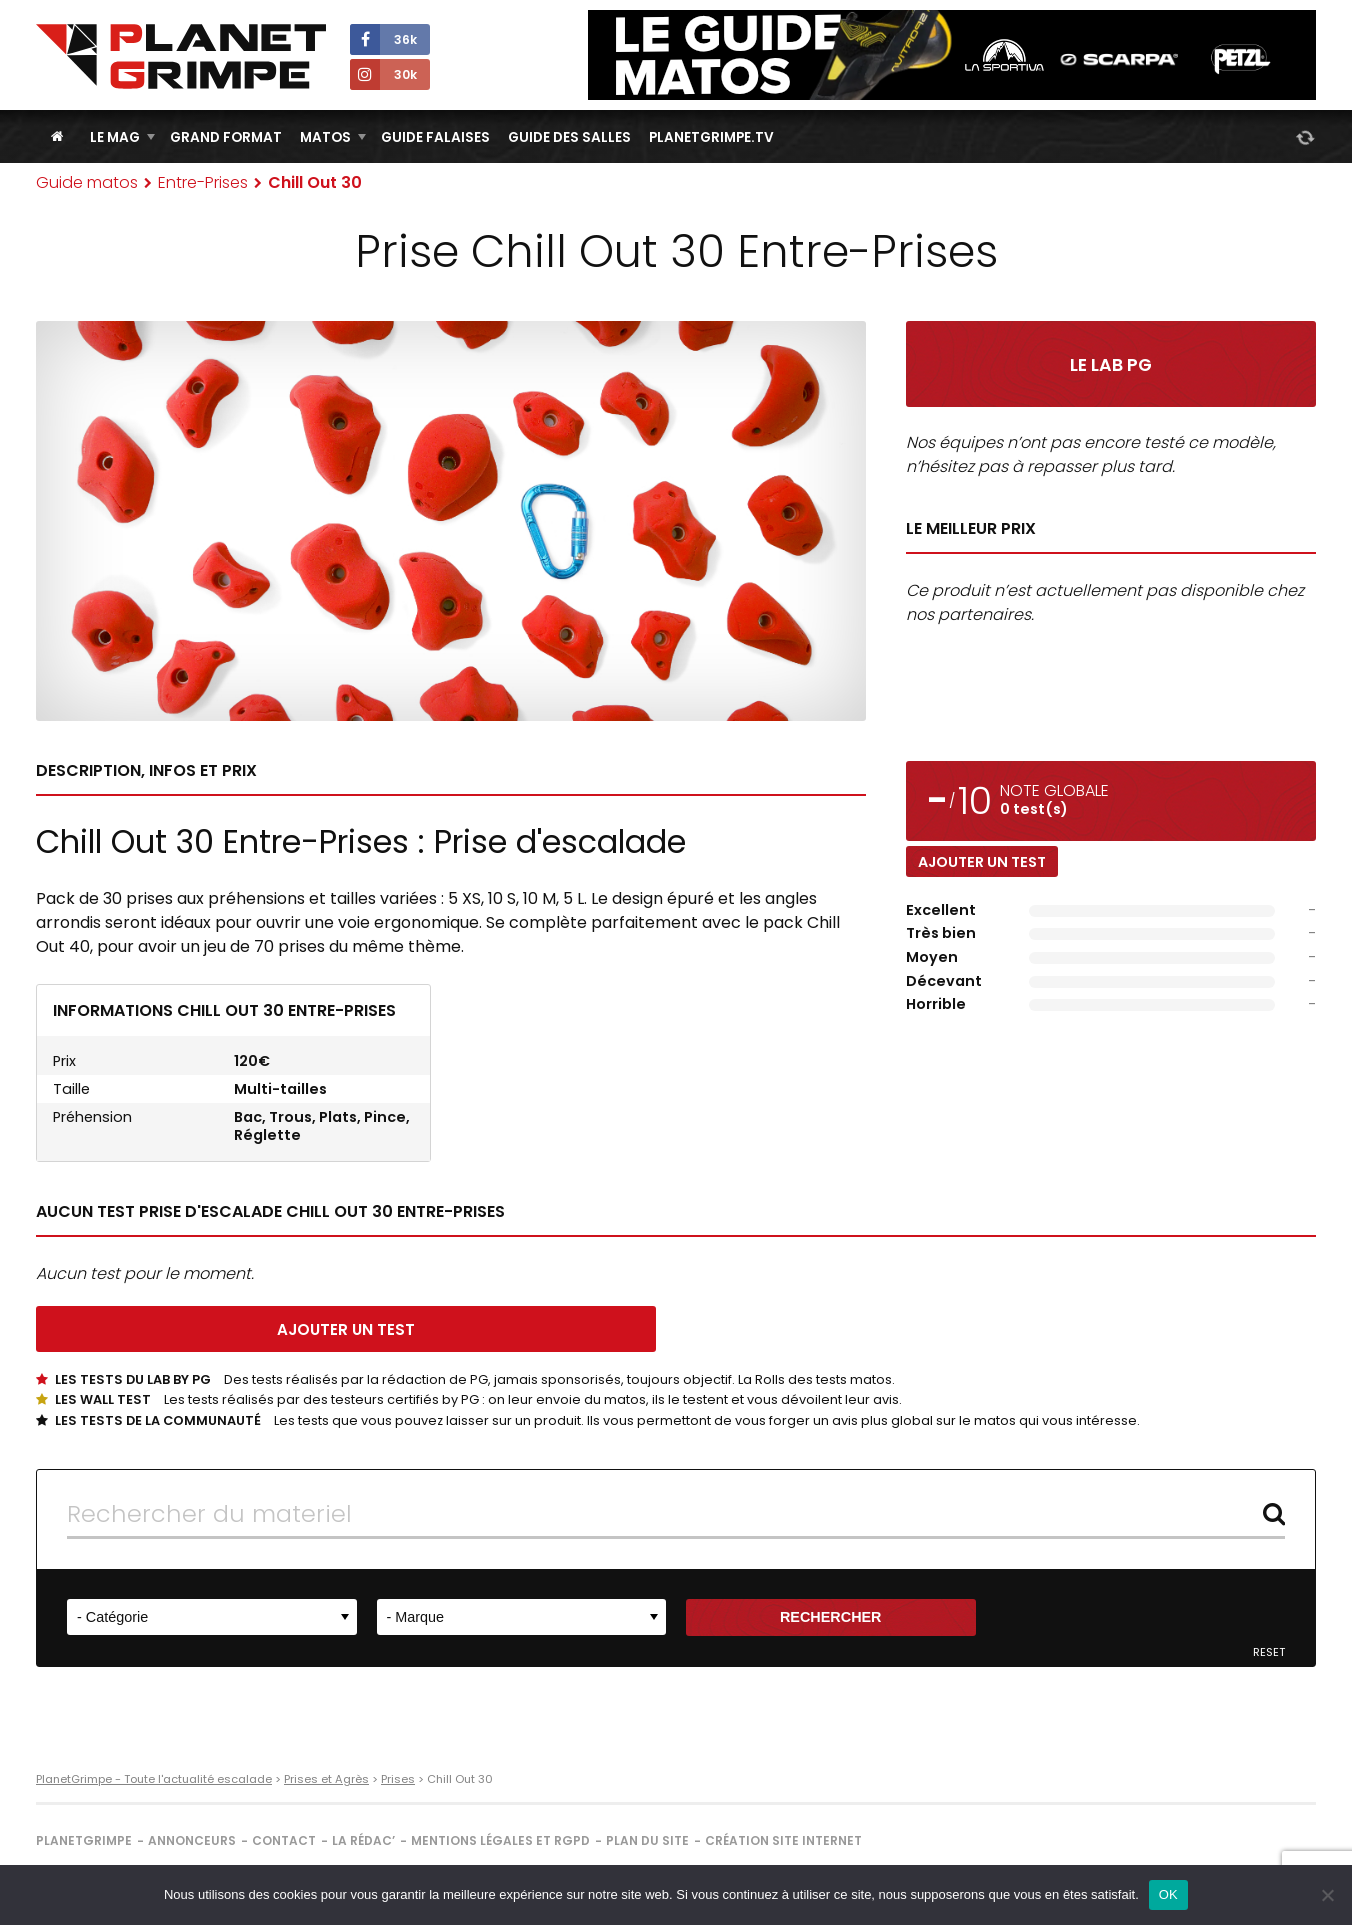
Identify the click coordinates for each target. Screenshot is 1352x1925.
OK (1168, 1894)
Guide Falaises (435, 137)
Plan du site (647, 1840)
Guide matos (87, 182)
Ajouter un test (982, 862)
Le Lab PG (1111, 365)
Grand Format (226, 137)
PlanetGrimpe (84, 1840)
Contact (284, 1840)
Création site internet (783, 1840)
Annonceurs (192, 1840)
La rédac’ (363, 1840)
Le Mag (115, 137)
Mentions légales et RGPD (500, 1840)
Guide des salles (569, 137)
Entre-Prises (203, 182)
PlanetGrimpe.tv (711, 137)
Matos (325, 137)
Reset (1269, 1652)
